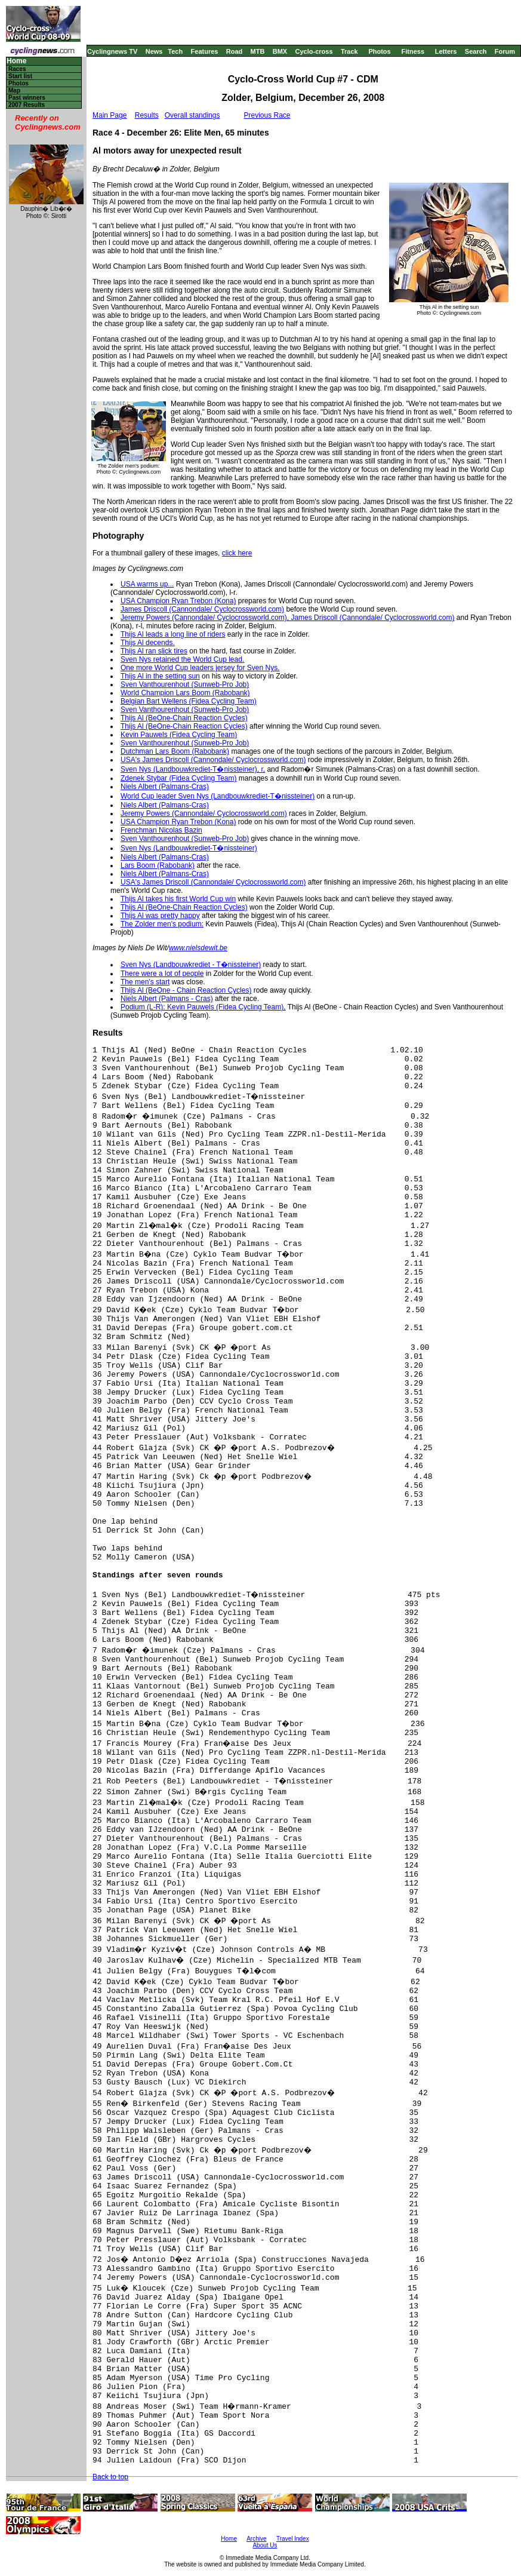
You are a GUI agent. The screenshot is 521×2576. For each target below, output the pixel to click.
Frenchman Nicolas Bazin (161, 830)
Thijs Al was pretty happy (160, 915)
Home (16, 61)
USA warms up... (147, 584)
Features (204, 51)
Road (234, 51)
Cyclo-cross (314, 51)
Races (17, 69)
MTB (258, 51)
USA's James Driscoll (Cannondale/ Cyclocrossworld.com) (213, 760)
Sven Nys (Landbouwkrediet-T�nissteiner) (189, 848)
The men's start (145, 982)
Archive (256, 2538)
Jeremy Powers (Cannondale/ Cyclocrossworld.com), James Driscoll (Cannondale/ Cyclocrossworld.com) (288, 617)
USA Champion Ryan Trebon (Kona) (178, 601)
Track (349, 51)
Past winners (26, 97)
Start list (20, 76)
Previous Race (266, 115)
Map (14, 90)
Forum (505, 51)
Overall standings (192, 115)
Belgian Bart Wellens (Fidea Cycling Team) (189, 701)
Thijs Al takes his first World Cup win (178, 899)
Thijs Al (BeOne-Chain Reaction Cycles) (184, 718)
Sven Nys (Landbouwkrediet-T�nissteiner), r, (193, 769)
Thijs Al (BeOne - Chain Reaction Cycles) (186, 990)
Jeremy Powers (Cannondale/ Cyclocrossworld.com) (204, 813)
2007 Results (26, 105)
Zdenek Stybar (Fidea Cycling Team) (179, 778)
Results (147, 115)
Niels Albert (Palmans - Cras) (167, 998)
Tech (175, 51)
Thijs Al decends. (148, 642)
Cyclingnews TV (112, 51)
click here (237, 553)
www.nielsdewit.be (198, 948)
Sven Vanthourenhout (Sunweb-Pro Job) (185, 684)
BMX (280, 51)
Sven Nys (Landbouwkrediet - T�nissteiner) (191, 964)
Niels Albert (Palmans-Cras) (165, 786)
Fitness (412, 51)
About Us (264, 2545)
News (154, 51)
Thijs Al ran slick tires (154, 651)
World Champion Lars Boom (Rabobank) (185, 693)
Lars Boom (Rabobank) (158, 865)
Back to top (110, 2477)
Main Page (110, 115)
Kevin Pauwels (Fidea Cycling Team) (179, 734)
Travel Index (292, 2538)
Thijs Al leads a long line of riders (173, 634)
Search (476, 51)
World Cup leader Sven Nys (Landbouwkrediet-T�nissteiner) (218, 796)
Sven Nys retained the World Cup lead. (182, 659)
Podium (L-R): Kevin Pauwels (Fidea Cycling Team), (203, 1007)
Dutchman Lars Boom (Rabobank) (175, 751)
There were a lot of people (162, 973)
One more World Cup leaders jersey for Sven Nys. (200, 668)
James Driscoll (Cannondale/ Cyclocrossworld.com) (202, 609)
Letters (446, 51)
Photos (379, 51)
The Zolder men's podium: (162, 924)
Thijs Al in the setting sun (160, 676)
